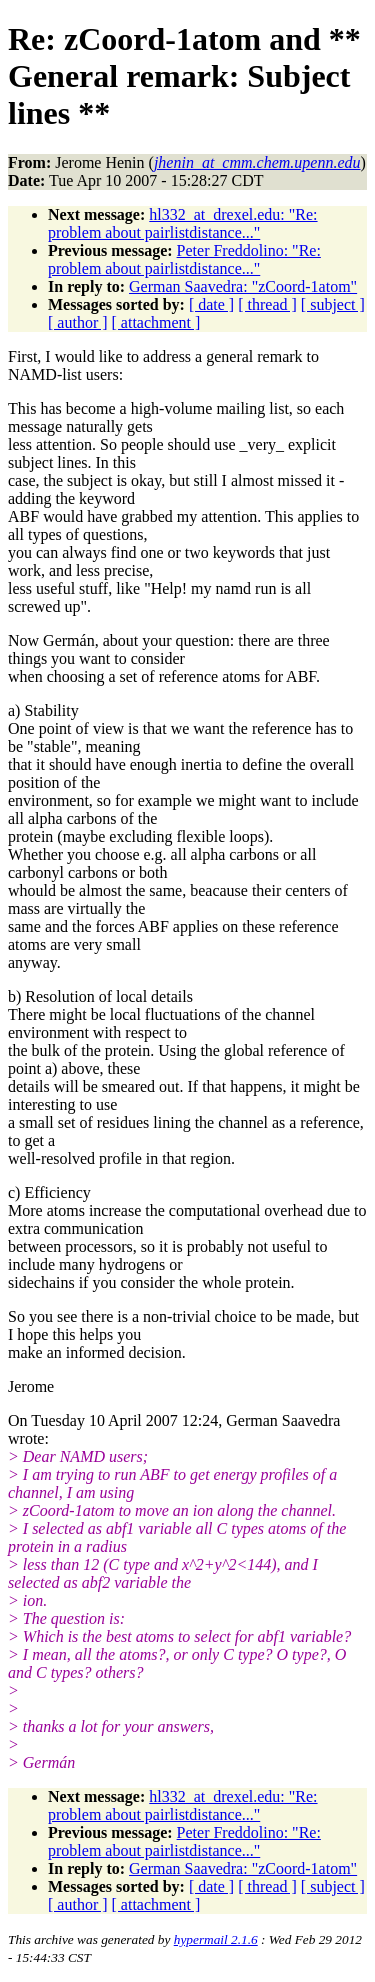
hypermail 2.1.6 (216, 1939)
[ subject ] (333, 304)
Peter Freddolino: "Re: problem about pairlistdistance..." (184, 259)
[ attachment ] (156, 322)
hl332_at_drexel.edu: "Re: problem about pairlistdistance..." (183, 223)
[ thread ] (267, 304)
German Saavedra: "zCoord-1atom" (243, 286)
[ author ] (78, 322)
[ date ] (211, 304)
